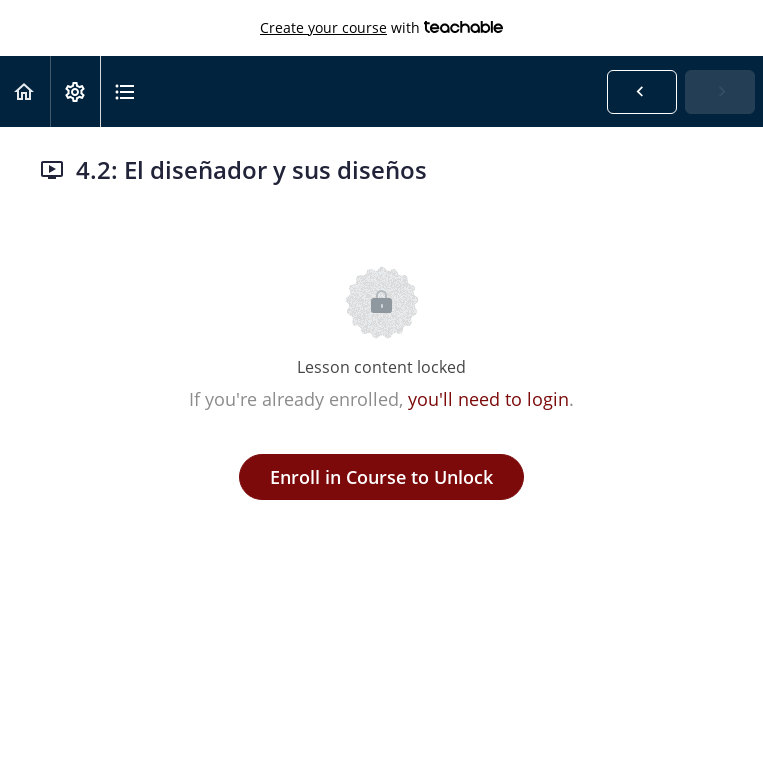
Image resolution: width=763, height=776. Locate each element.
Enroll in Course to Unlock (381, 477)
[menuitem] (75, 91)
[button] (25, 91)
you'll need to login (488, 399)
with (381, 28)
